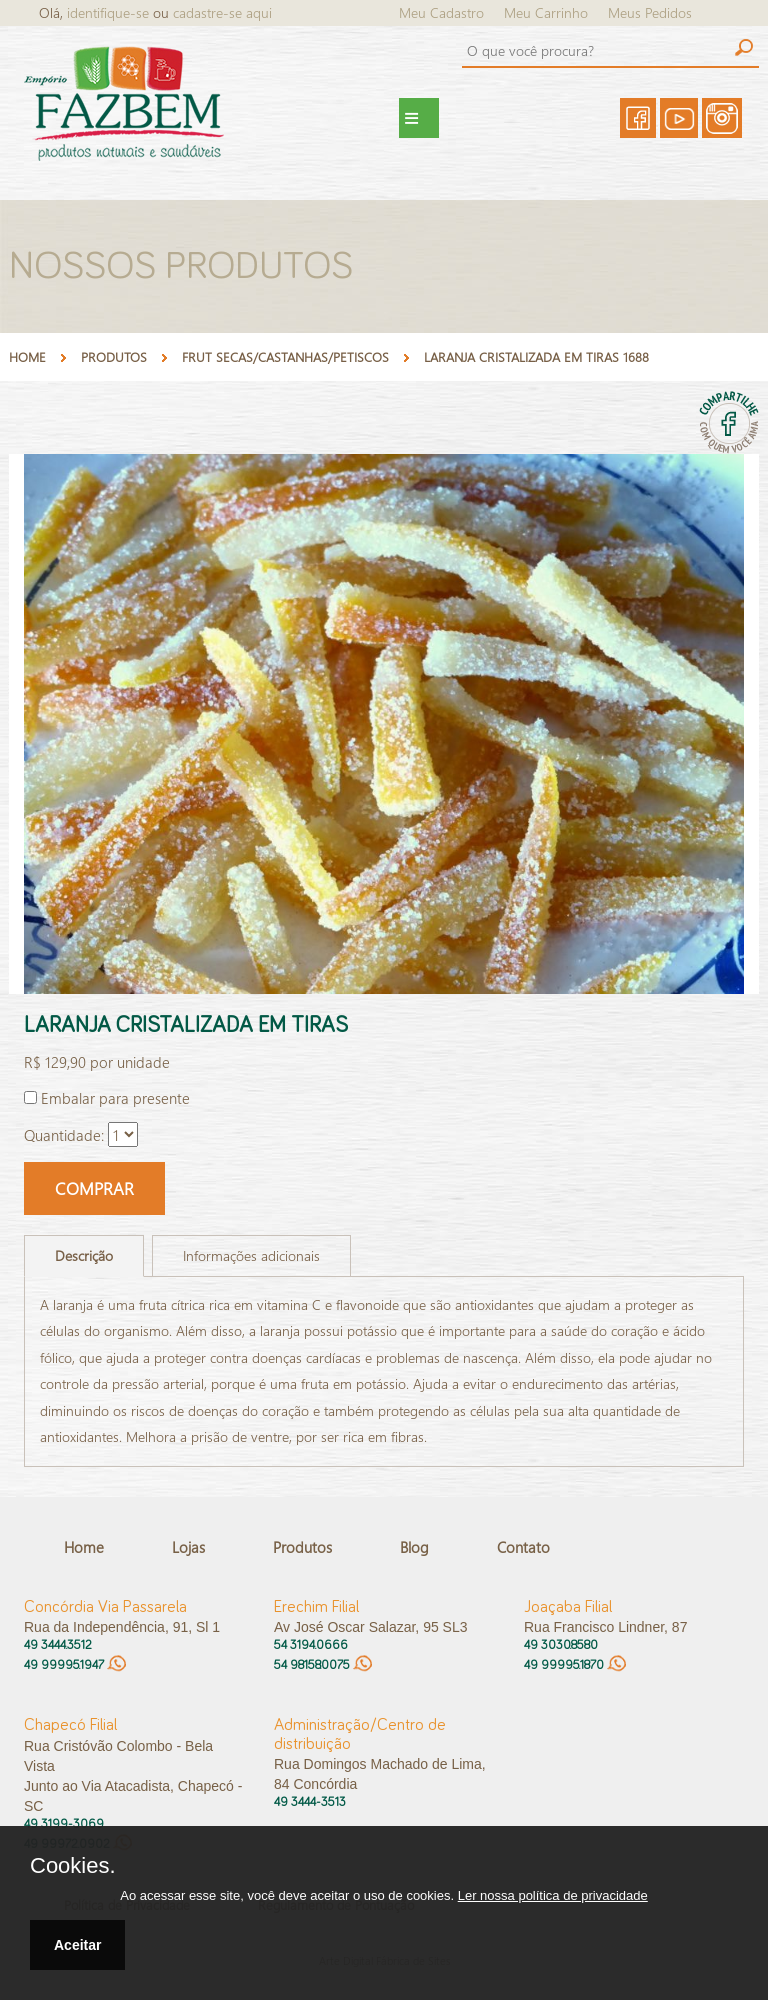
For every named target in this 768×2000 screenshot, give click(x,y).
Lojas (188, 1547)
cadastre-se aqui (222, 12)
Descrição (84, 1255)
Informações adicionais (251, 1255)
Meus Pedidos (650, 12)
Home (27, 356)
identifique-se (110, 12)
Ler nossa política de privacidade (553, 1895)
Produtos (302, 1547)
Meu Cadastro (441, 12)
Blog (414, 1547)
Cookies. (73, 1866)
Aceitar (77, 1945)
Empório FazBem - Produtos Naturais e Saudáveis (148, 118)
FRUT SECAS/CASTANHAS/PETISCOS (285, 356)
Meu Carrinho (546, 12)
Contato (523, 1547)
